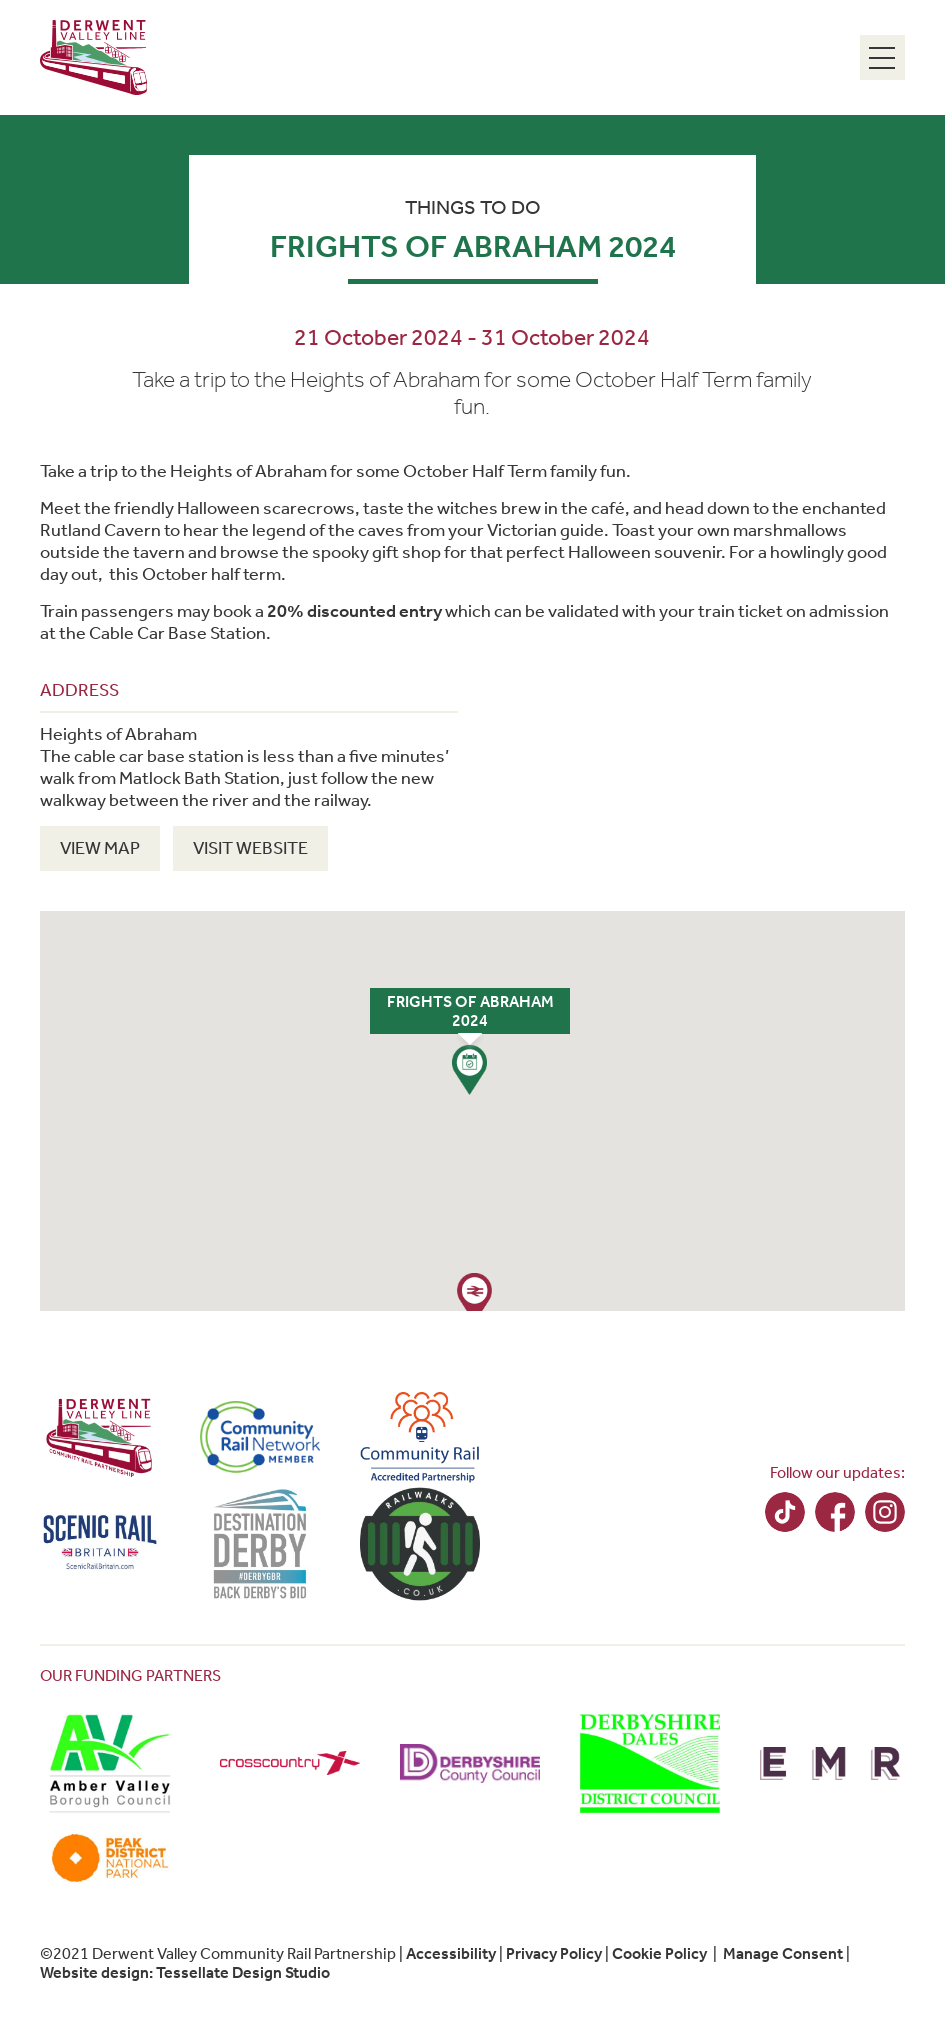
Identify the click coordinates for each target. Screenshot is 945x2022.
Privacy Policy (554, 1953)
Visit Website (250, 848)
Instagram (885, 1512)
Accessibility (451, 1953)
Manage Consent (783, 1953)
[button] (469, 1070)
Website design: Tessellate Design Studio (185, 1972)
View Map (100, 848)
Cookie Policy (659, 1953)
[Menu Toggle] (882, 57)
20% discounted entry (354, 611)
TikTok (785, 1512)
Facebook (835, 1512)
